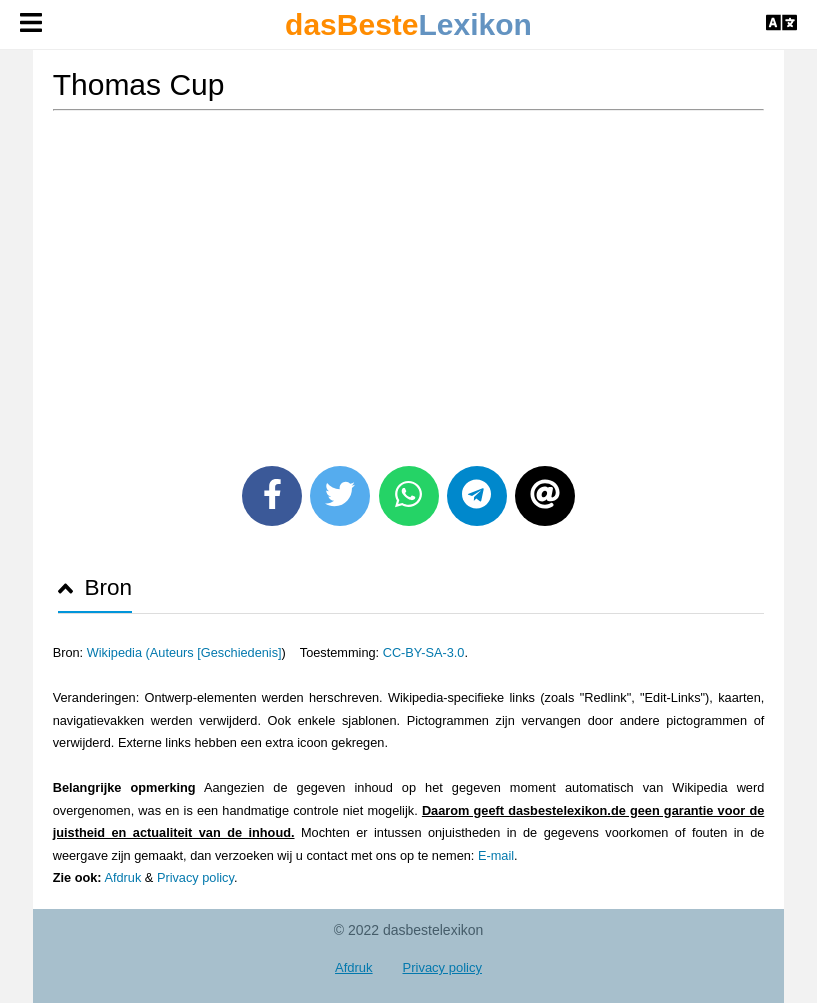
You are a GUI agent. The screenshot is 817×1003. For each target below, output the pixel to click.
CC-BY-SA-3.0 (424, 652)
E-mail (496, 855)
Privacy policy (195, 877)
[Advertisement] (409, 281)
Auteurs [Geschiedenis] (216, 652)
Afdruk (122, 877)
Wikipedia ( (118, 652)
